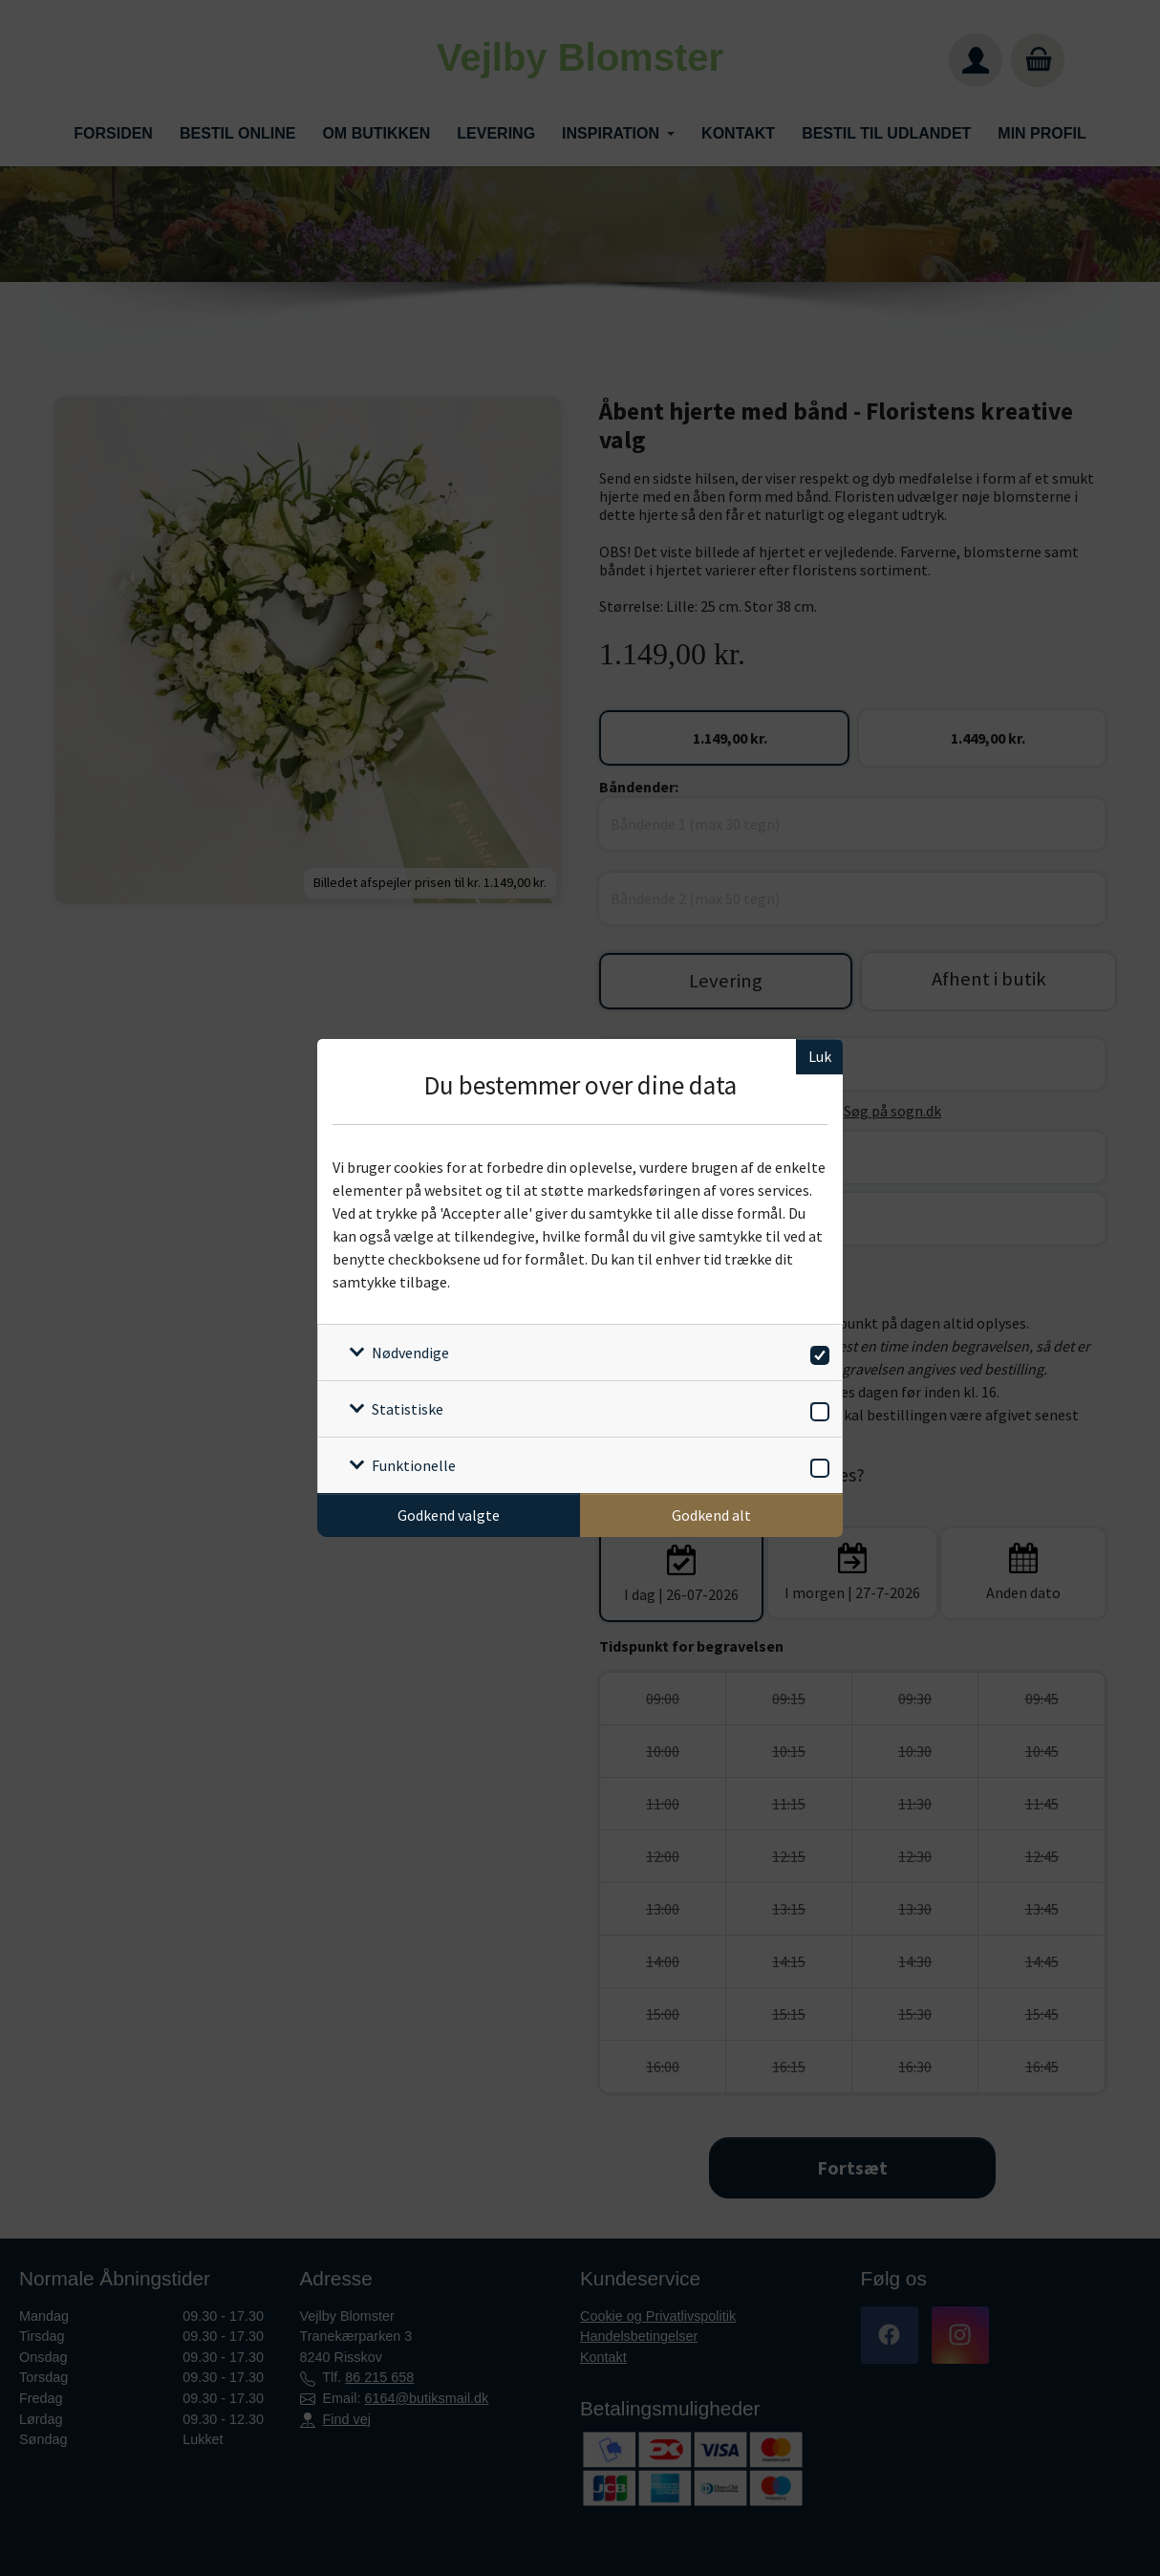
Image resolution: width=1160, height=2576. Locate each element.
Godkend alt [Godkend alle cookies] (711, 1515)
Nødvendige (410, 1352)
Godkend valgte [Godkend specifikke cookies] (448, 1515)
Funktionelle (414, 1465)
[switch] (816, 1352)
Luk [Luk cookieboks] (819, 1056)
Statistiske (407, 1408)
